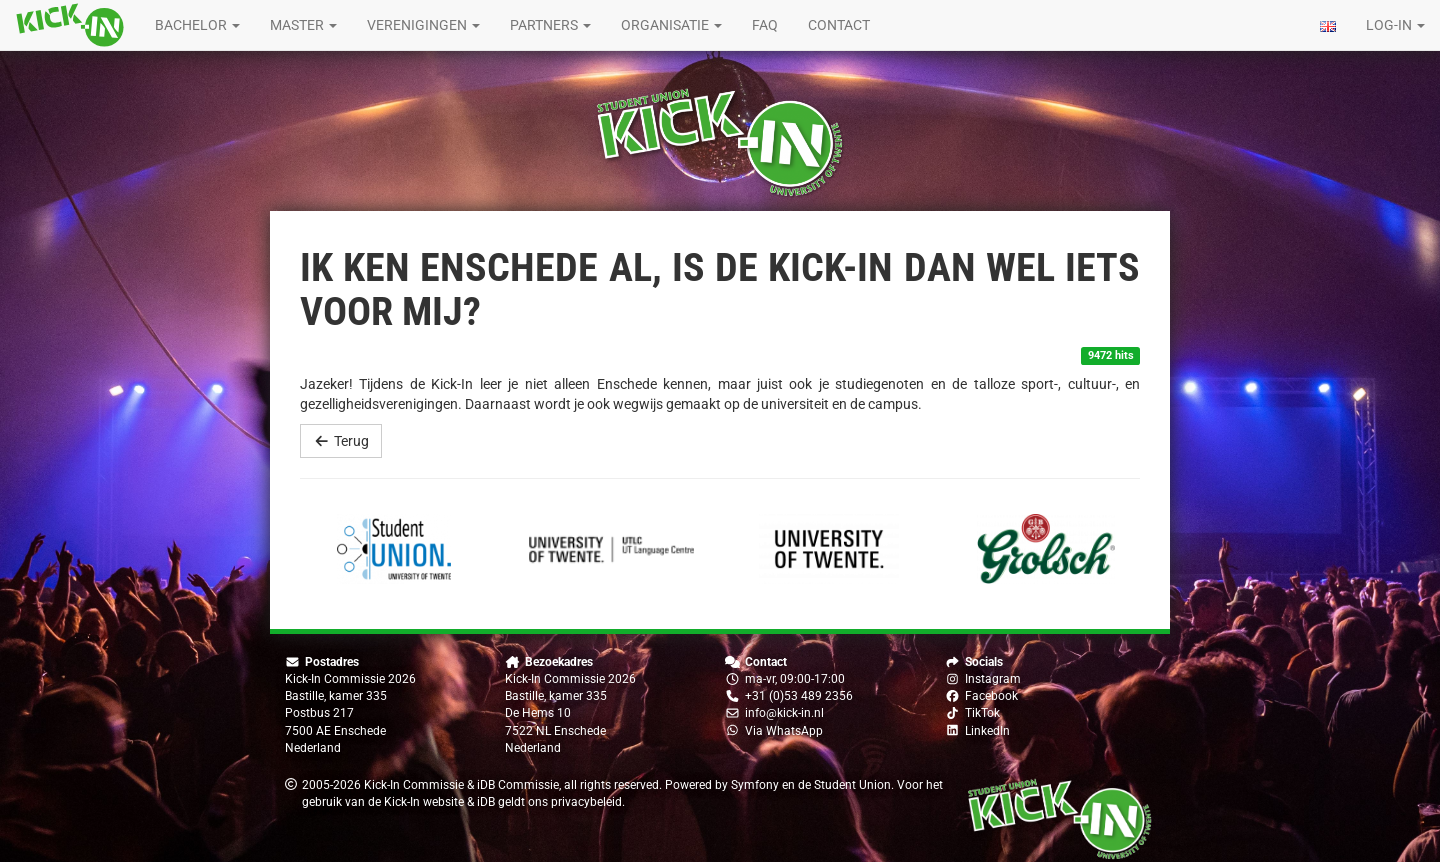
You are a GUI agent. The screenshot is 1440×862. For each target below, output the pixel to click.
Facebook (991, 696)
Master (303, 25)
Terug (341, 441)
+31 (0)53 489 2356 (799, 696)
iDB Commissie (518, 785)
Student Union (852, 785)
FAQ (765, 25)
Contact (839, 25)
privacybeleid (586, 802)
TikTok (982, 713)
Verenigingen (423, 25)
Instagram (993, 679)
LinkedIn (987, 731)
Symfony (755, 785)
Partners (550, 25)
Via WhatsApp (784, 731)
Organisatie (671, 25)
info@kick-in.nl (784, 713)
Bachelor (197, 25)
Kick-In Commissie (414, 785)
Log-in (1395, 25)
